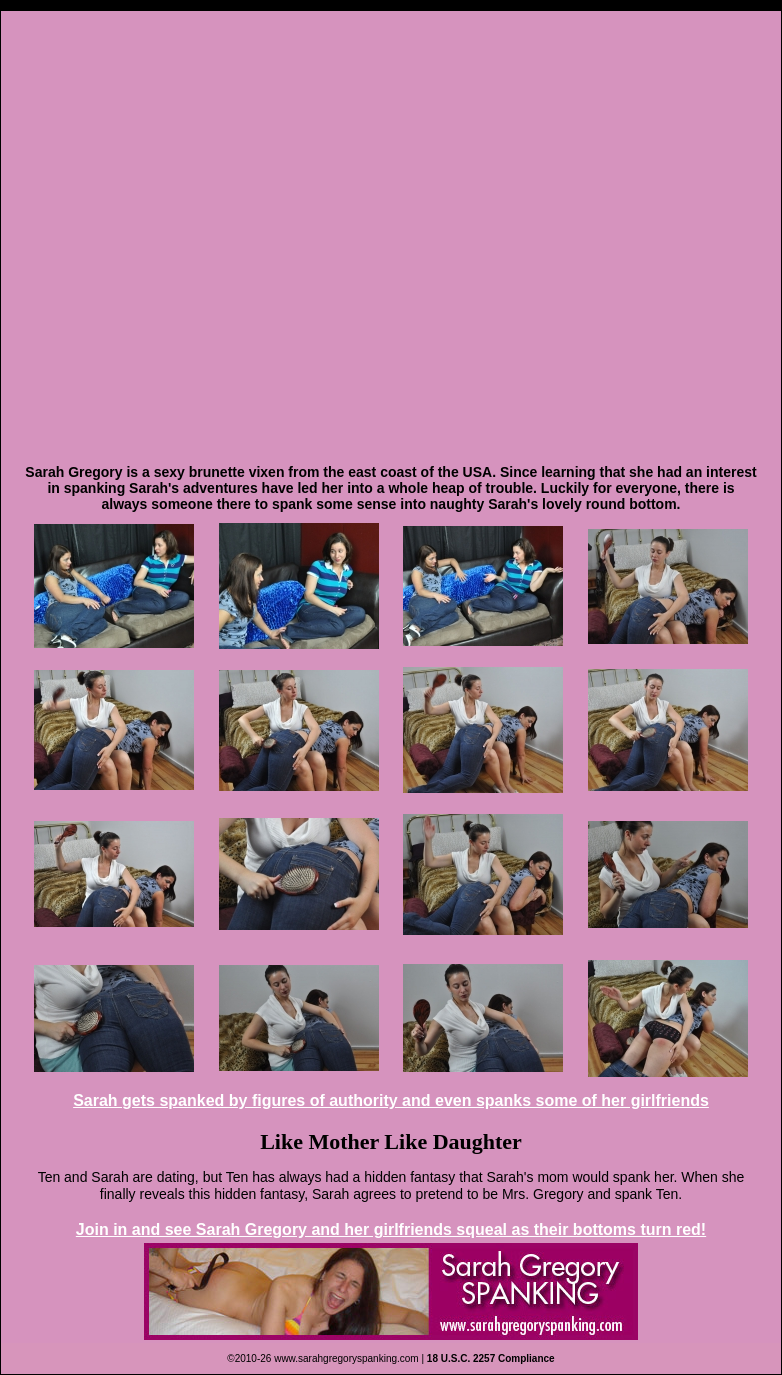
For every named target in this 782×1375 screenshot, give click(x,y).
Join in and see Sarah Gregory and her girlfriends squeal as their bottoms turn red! (391, 1229)
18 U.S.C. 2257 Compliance (491, 1358)
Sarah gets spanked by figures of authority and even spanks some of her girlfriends (391, 1100)
